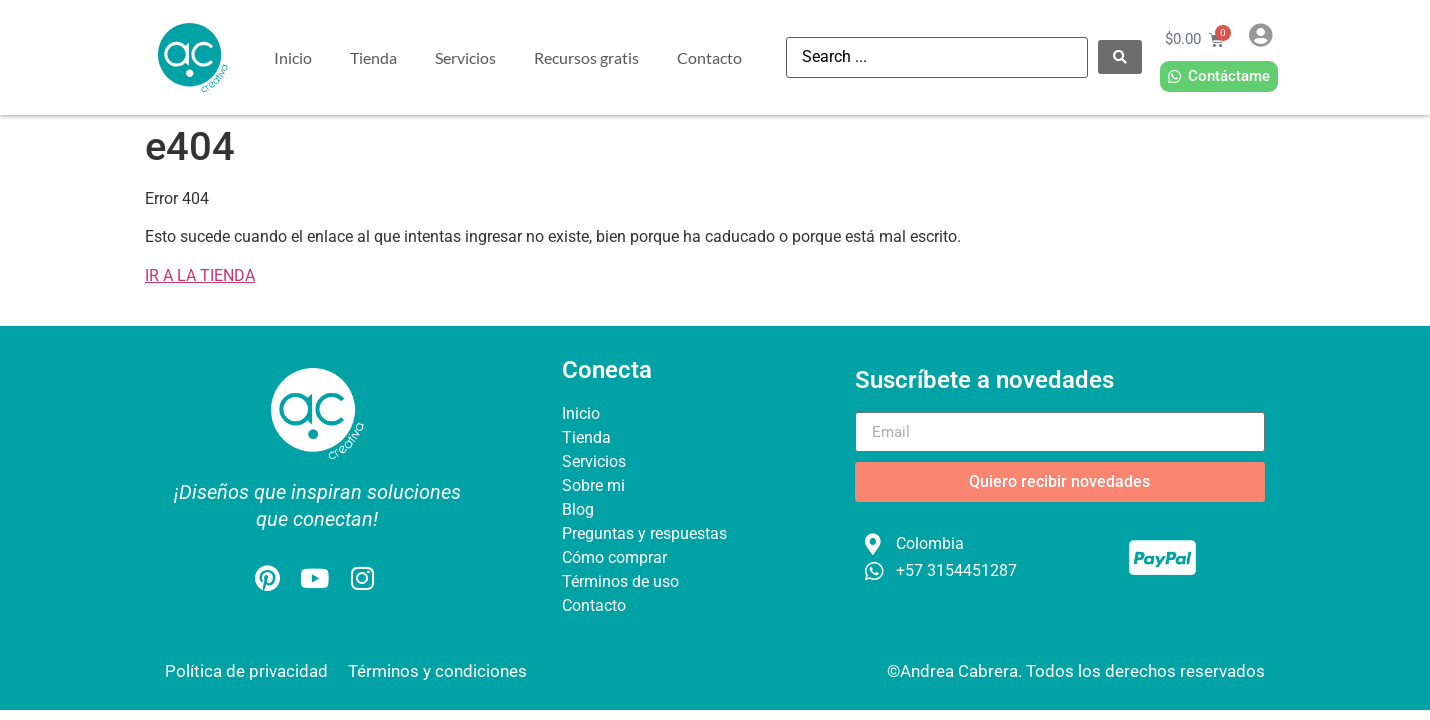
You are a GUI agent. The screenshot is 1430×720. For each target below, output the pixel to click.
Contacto (709, 57)
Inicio (293, 57)
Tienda (373, 57)
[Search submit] (1120, 57)
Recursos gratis (586, 57)
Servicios (465, 57)
